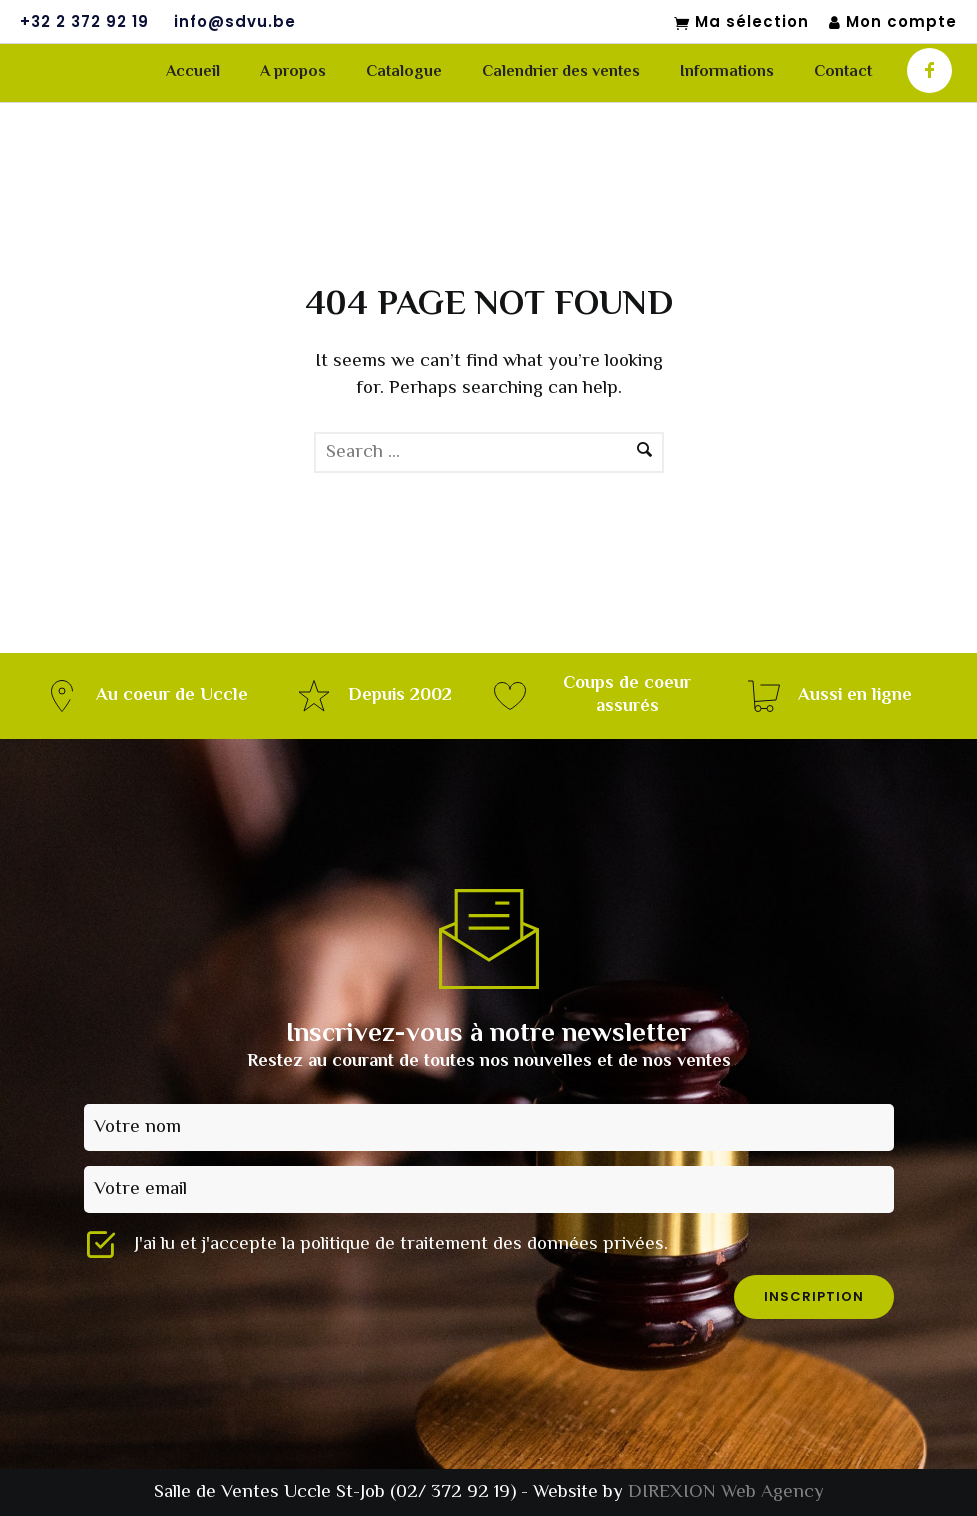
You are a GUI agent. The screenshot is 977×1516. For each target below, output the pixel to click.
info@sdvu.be (235, 22)
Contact (843, 72)
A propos (293, 72)
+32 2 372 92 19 (84, 22)
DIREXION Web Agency (726, 1492)
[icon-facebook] (929, 70)
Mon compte (893, 22)
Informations (727, 72)
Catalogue (404, 72)
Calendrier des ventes (561, 72)
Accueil (193, 72)
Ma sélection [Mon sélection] (741, 23)
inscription (814, 1296)
